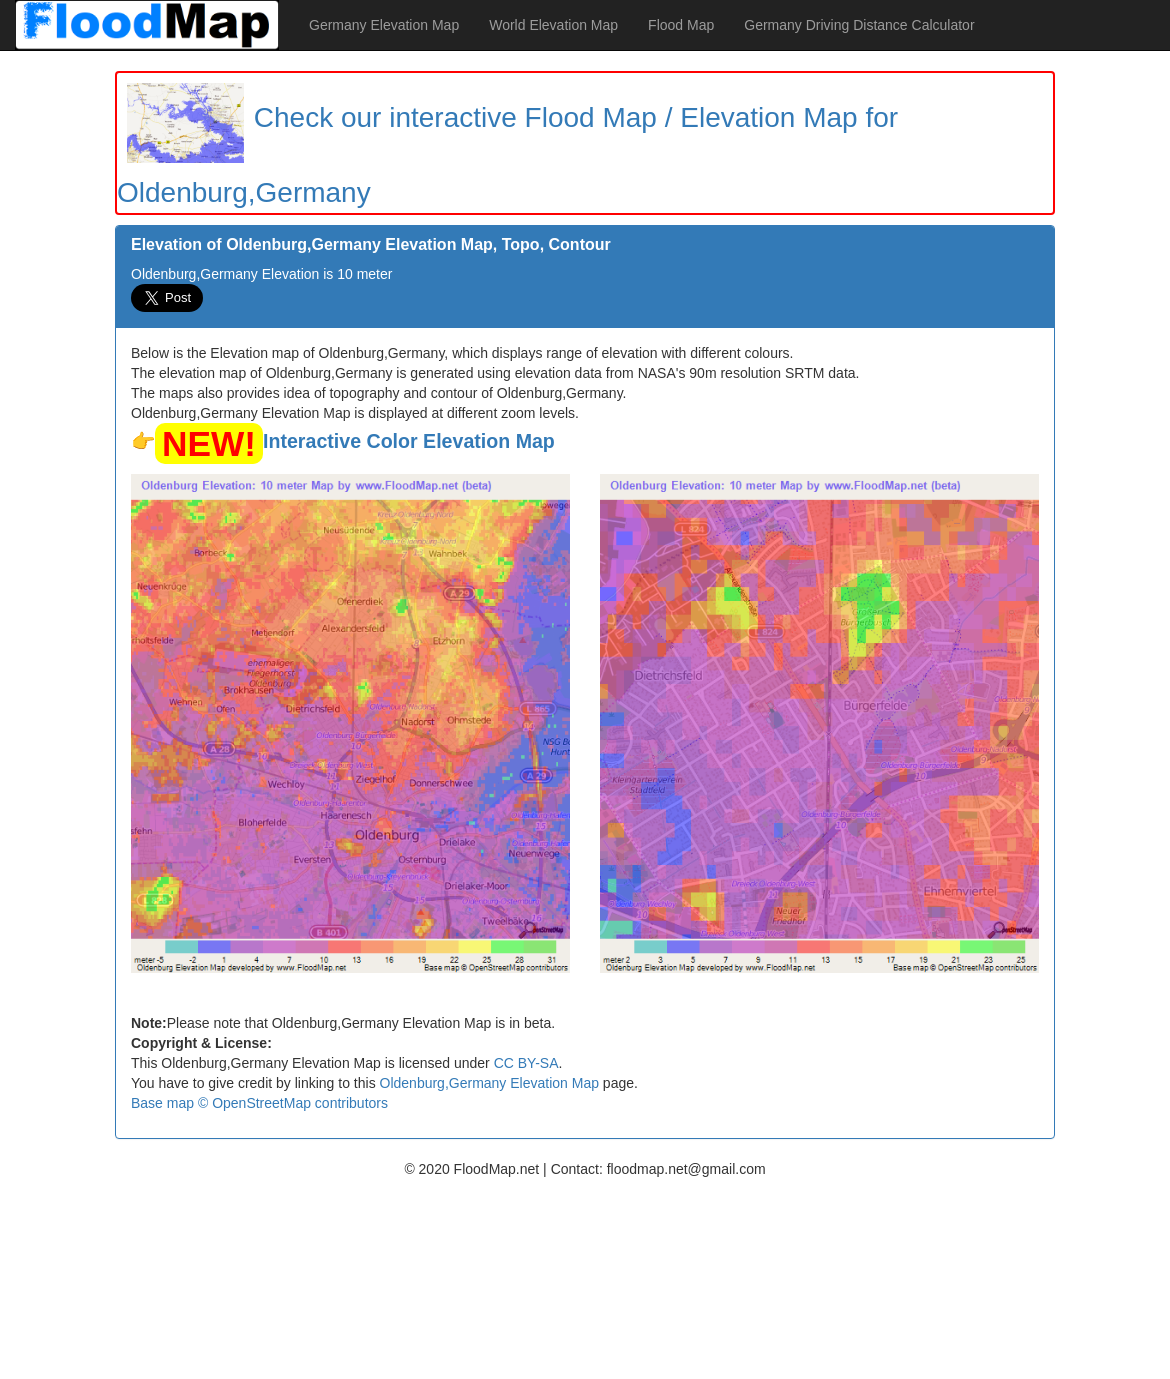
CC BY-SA (526, 1063)
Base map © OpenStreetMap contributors (259, 1103)
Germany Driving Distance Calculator (859, 25)
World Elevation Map (553, 25)
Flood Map (681, 25)
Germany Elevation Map (384, 25)
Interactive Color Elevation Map (409, 441)
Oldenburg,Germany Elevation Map (489, 1083)
